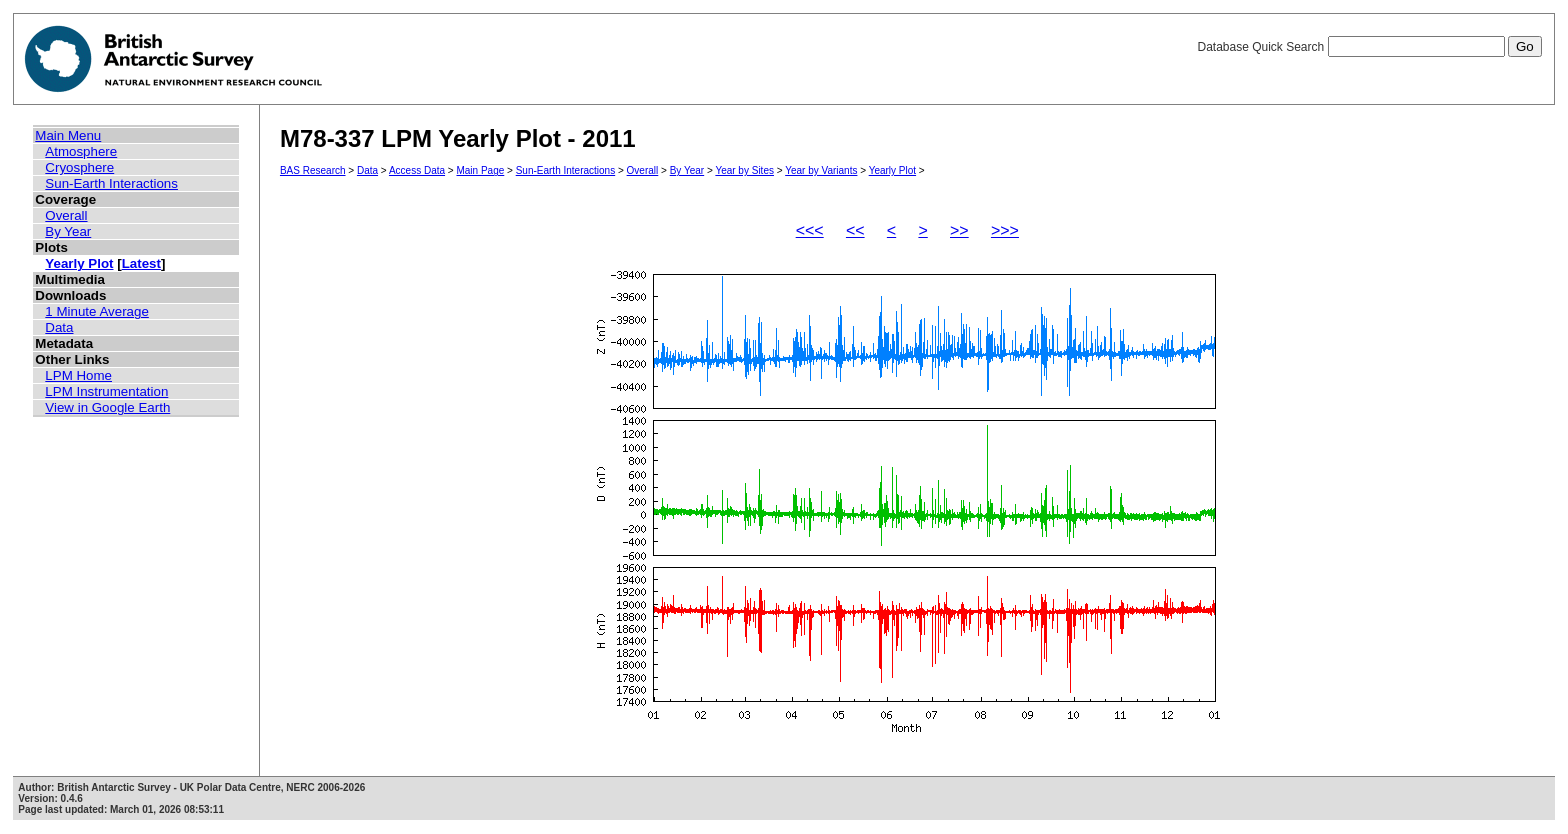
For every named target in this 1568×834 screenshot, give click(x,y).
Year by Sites (744, 170)
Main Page (480, 170)
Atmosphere (81, 151)
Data (59, 327)
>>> (1005, 230)
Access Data (417, 170)
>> (959, 230)
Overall (66, 215)
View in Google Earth (107, 407)
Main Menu (68, 135)
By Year (68, 231)
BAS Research (313, 170)
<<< (810, 230)
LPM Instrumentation (106, 391)
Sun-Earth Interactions (111, 183)
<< (855, 230)
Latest (141, 263)
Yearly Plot (79, 263)
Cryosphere (79, 167)
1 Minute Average (97, 311)
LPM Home (78, 375)
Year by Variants (821, 170)
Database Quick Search (1369, 47)
